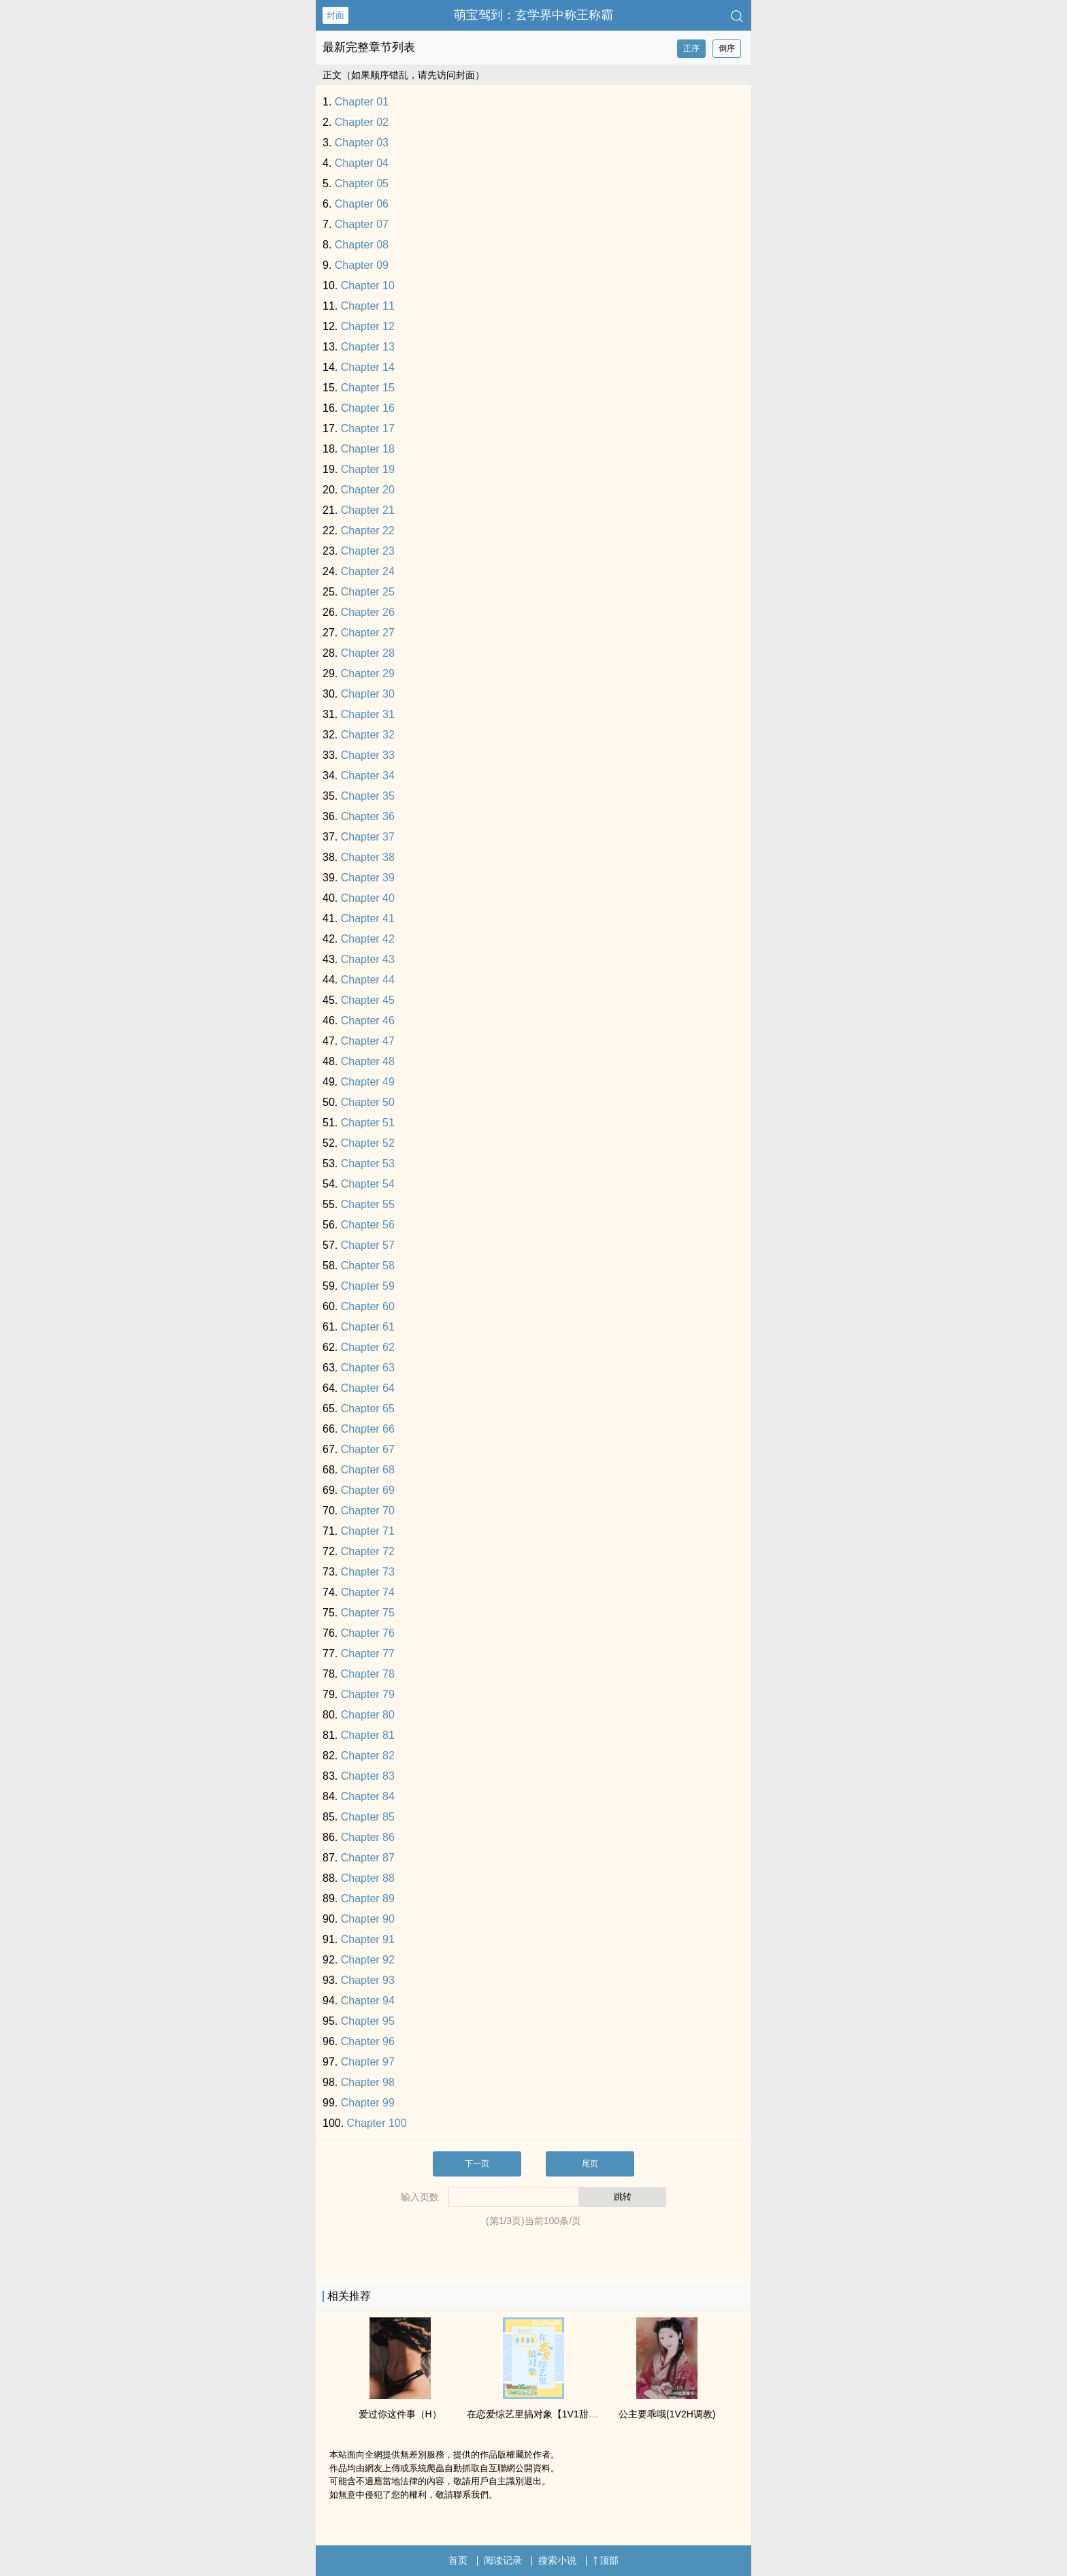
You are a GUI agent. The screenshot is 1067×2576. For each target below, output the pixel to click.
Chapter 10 (368, 285)
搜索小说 (557, 2560)
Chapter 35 (368, 796)
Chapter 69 (368, 1490)
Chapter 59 (368, 1286)
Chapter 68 (368, 1470)
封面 (335, 15)
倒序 (727, 48)
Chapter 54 (368, 1184)
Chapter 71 (368, 1531)
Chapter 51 (368, 1122)
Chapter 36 (368, 816)
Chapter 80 (368, 1715)
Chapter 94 (368, 2000)
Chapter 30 (368, 694)
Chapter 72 (368, 1551)
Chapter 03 (362, 142)
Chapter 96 (368, 2041)
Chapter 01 (362, 102)
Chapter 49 (368, 1082)
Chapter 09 (362, 265)
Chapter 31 (368, 714)
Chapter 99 (368, 2102)
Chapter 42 (368, 939)
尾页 (590, 2163)
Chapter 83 (368, 1776)
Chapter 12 (368, 326)
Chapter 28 (368, 653)
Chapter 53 (368, 1163)
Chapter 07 (362, 224)
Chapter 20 (368, 489)
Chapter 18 (368, 449)
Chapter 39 (368, 877)
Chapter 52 (368, 1143)
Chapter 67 (368, 1449)
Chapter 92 (368, 1960)
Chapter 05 (362, 183)
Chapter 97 (368, 2062)
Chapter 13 (368, 347)
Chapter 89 (368, 1898)
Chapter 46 (368, 1020)
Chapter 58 (368, 1265)
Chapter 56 (368, 1224)
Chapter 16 (368, 408)
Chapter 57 (368, 1245)
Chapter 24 (368, 571)
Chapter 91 (368, 1939)
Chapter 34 (368, 775)
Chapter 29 (368, 673)
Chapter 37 (368, 837)
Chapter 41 (368, 918)
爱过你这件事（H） (400, 2414)
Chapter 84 (368, 1796)
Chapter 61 (368, 1327)
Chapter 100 (377, 2123)
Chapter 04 (362, 163)
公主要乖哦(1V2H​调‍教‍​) (667, 2414)
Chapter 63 (368, 1367)
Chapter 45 (368, 1000)
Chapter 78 (368, 1674)
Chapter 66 (368, 1429)
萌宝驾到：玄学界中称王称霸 (533, 15)
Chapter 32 (368, 734)
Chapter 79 (368, 1694)
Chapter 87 (368, 1857)
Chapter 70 (368, 1510)
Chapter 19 (368, 469)
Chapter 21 (368, 510)
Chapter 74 (368, 1592)
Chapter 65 (368, 1408)
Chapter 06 (362, 204)
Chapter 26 (368, 612)
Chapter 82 (368, 1755)
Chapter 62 (368, 1347)
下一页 (477, 2163)
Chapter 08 (362, 244)
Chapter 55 (368, 1204)
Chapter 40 (368, 898)
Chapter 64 (368, 1388)
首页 (457, 2560)
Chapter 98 (368, 2082)
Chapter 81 (368, 1735)
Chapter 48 (368, 1061)
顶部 (606, 2560)
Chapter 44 (368, 979)
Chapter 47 (368, 1041)
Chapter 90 (368, 1919)
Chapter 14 (368, 367)
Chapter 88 (368, 1878)
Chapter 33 (368, 755)
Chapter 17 (368, 428)
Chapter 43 (368, 959)
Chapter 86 (368, 1837)
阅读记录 (503, 2560)
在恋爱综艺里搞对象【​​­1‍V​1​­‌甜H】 (536, 2414)
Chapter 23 (368, 551)
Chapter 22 (368, 530)
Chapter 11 (368, 306)
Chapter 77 (368, 1653)
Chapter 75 (368, 1612)
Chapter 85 (368, 1817)
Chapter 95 (368, 2021)
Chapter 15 (368, 387)
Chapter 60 (368, 1306)
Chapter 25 (368, 592)
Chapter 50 (368, 1102)
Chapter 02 (362, 122)
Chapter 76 (368, 1633)
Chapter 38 (368, 857)
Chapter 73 (368, 1572)
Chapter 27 (368, 632)
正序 (691, 48)
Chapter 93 (368, 1980)
